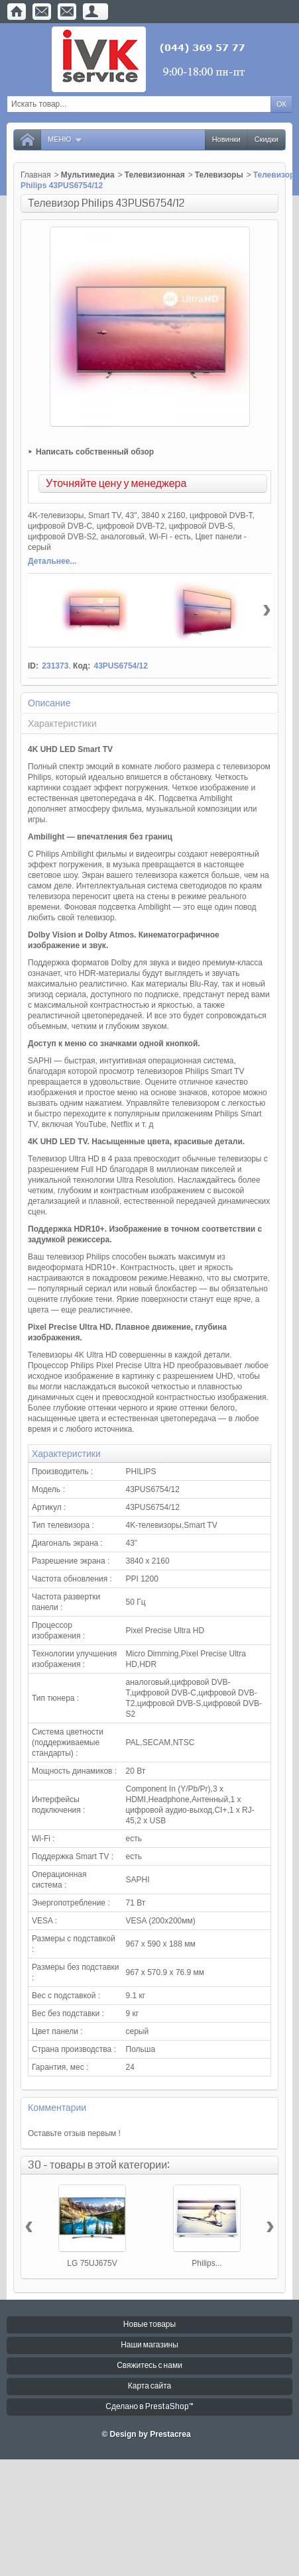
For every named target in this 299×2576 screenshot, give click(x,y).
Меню (65, 139)
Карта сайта (150, 2386)
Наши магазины (149, 2345)
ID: (33, 666)
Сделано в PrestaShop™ (149, 2406)
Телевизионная (155, 175)
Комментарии (57, 2107)
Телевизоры (219, 175)
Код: (81, 666)
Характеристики (62, 723)
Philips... (206, 2263)
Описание (49, 703)
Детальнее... (52, 561)
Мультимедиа (88, 175)
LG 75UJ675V (92, 2263)
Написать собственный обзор (95, 451)
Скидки (266, 139)
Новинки (226, 139)
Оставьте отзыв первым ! (74, 2133)
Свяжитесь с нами (149, 2365)
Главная (36, 175)
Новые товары (149, 2324)
